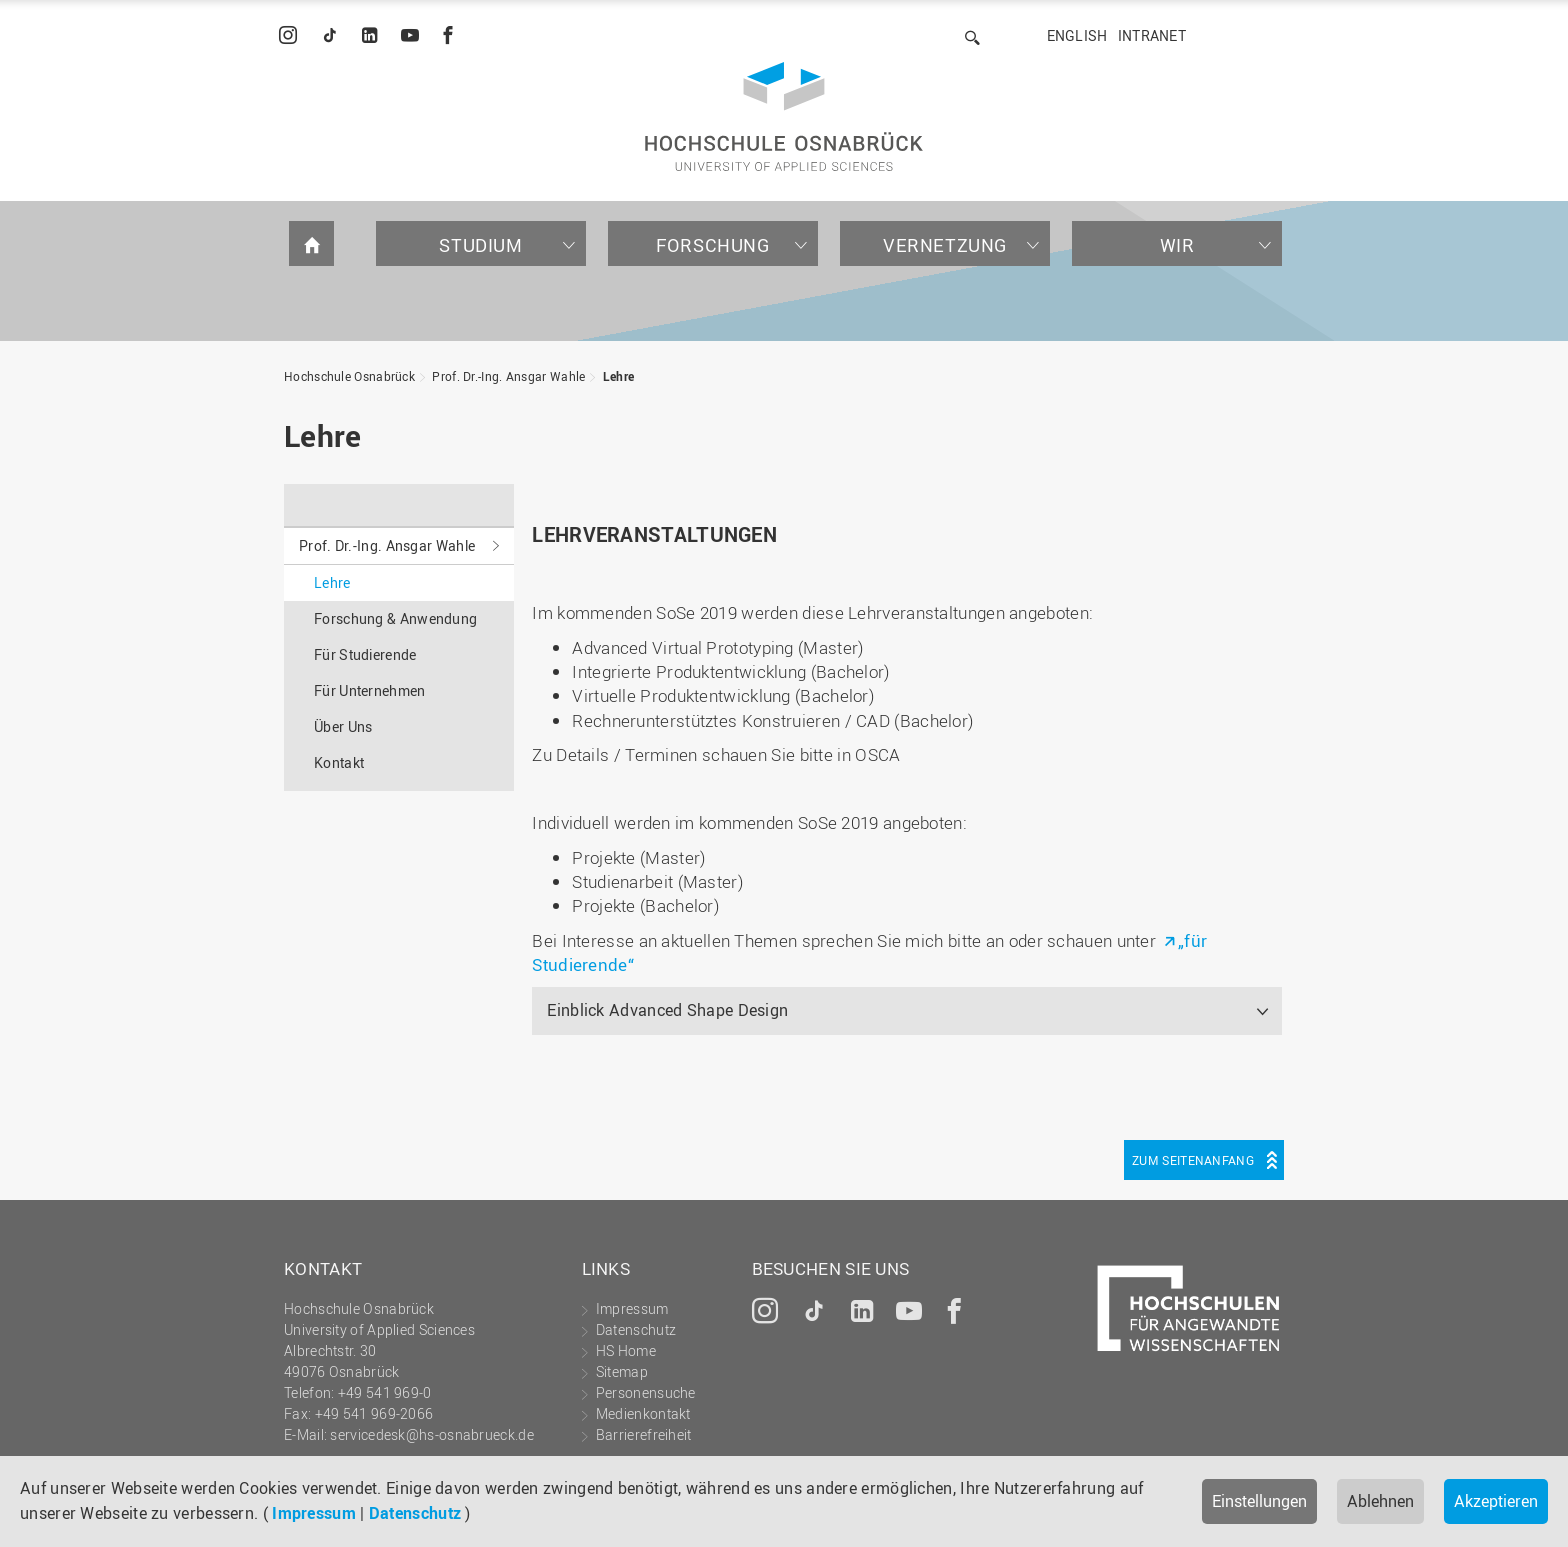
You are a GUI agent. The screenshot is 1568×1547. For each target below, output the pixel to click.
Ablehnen (1380, 1501)
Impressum (314, 1513)
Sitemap (622, 1371)
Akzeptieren (1496, 1501)
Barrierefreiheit (644, 1434)
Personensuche (646, 1392)
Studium (480, 245)
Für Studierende (365, 654)
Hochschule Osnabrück (349, 376)
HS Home (626, 1350)
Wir (1177, 245)
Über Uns (343, 726)
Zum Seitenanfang (1193, 1160)
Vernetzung (945, 245)
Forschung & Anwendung (395, 618)
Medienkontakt (643, 1413)
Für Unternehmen (370, 690)
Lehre (619, 376)
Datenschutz (415, 1513)
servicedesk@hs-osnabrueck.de (431, 1434)
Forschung (712, 245)
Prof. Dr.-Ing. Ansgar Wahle (508, 376)
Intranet (1152, 35)
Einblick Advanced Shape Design (667, 1010)
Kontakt (339, 762)
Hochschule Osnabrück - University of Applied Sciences (784, 116)
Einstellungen (1259, 1501)
